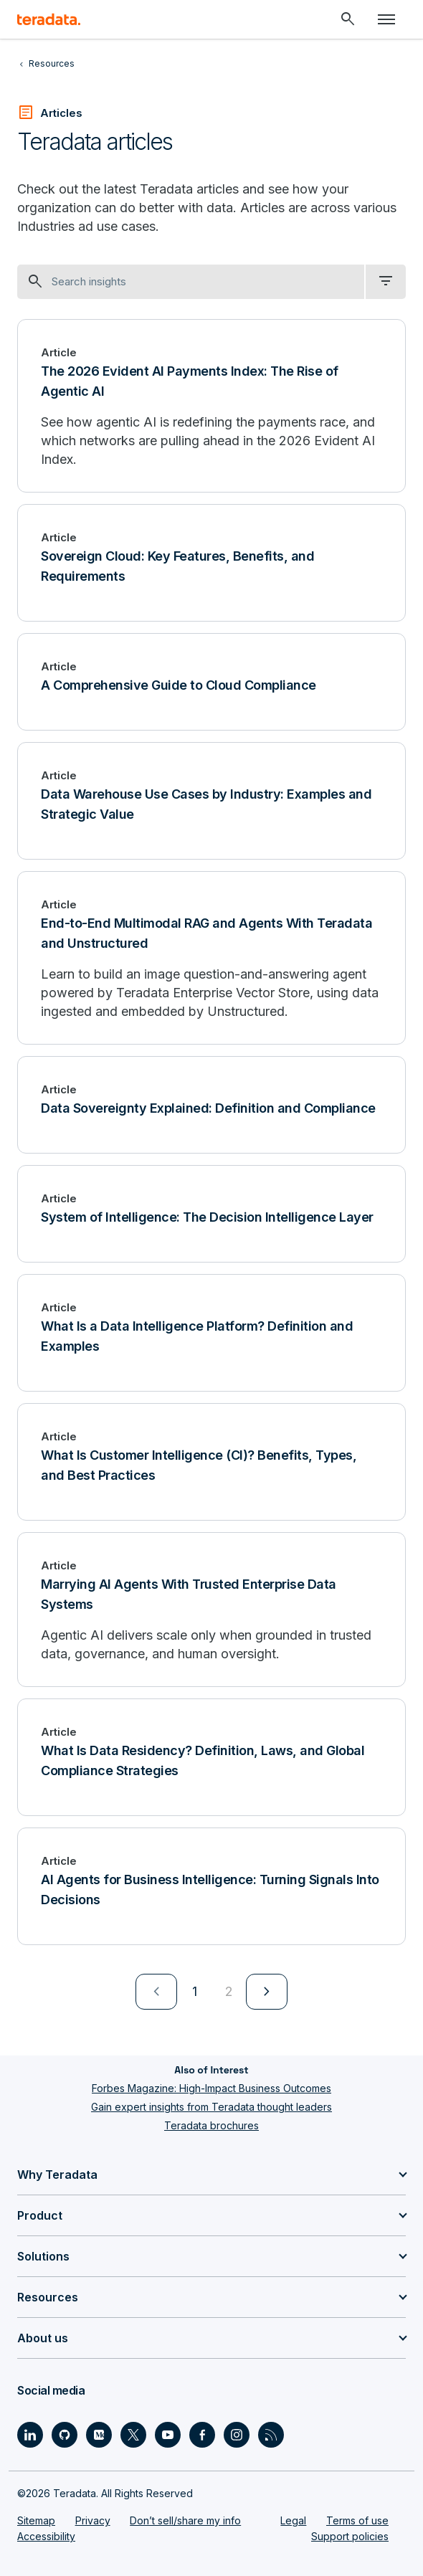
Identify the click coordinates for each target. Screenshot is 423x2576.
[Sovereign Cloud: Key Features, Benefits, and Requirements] (211, 563)
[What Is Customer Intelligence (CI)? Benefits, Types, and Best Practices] (211, 1462)
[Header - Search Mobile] (347, 19)
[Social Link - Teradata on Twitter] (133, 2435)
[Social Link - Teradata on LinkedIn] (30, 2435)
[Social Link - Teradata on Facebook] (202, 2435)
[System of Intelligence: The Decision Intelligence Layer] (211, 1214)
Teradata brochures (211, 2125)
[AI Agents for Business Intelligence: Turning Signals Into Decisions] (211, 1886)
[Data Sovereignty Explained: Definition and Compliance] (211, 1105)
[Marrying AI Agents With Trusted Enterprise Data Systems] (211, 1609)
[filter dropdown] (386, 282)
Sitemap (36, 2520)
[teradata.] (48, 19)
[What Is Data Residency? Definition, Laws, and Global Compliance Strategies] (211, 1757)
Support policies (350, 2536)
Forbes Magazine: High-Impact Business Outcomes (211, 2088)
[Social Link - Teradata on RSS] (271, 2435)
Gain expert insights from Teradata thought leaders (211, 2107)
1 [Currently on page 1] (194, 1991)
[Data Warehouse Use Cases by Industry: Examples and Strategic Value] (211, 801)
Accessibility (46, 2536)
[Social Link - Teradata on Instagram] (236, 2435)
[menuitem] (156, 1992)
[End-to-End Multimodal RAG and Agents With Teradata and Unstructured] (211, 958)
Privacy (92, 2520)
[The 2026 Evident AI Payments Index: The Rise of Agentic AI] (211, 406)
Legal (293, 2520)
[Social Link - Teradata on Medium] (99, 2435)
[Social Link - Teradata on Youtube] (168, 2435)
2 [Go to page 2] (229, 1991)
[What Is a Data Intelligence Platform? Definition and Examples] (211, 1333)
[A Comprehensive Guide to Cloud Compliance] (211, 682)
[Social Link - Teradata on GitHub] (64, 2435)
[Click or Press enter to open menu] (386, 19)
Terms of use (357, 2520)
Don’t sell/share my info (185, 2520)
